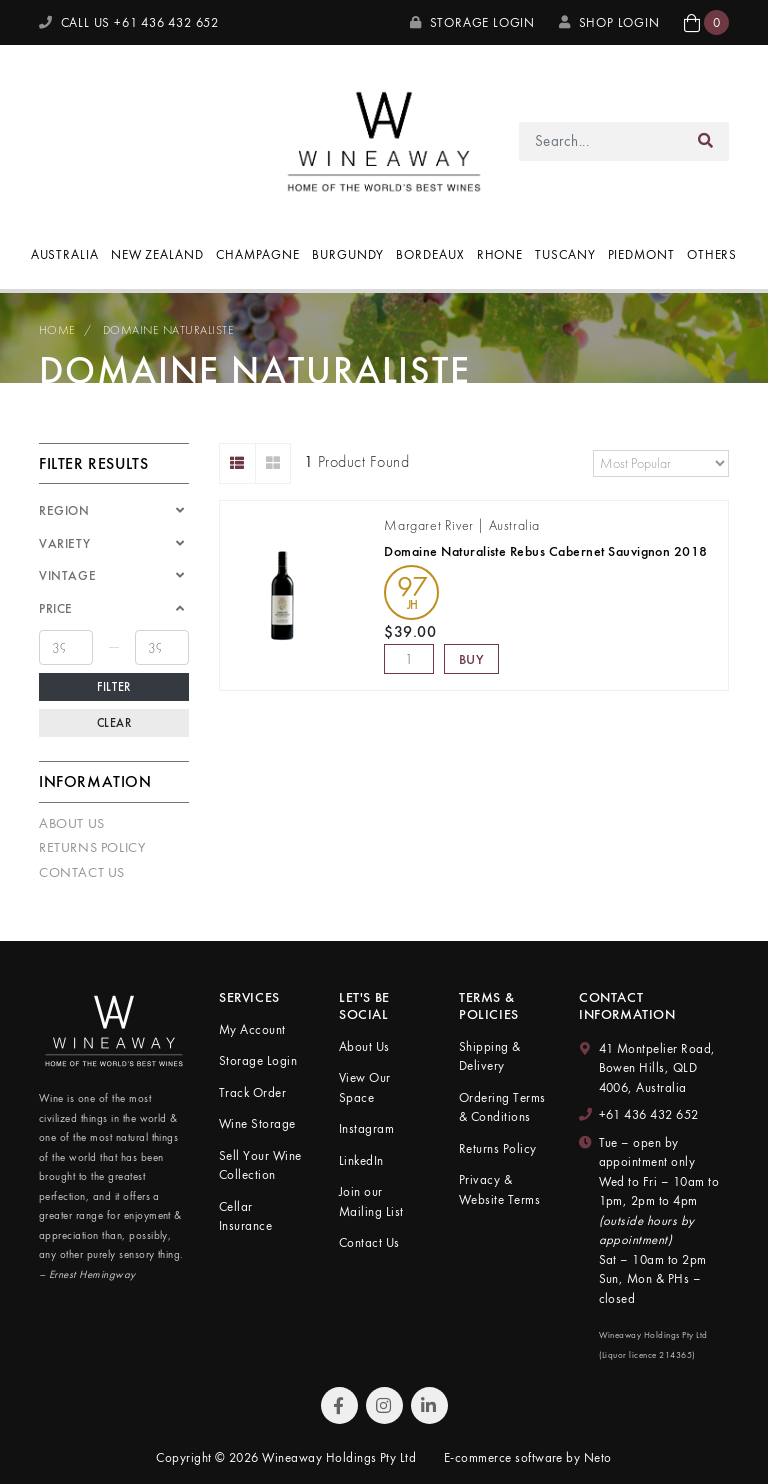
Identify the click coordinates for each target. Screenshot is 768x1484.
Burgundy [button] (348, 254)
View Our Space (365, 1087)
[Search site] (706, 141)
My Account (252, 1029)
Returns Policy (92, 847)
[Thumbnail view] (273, 463)
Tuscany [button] (565, 254)
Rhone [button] (500, 254)
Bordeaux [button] (430, 254)
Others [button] (712, 254)
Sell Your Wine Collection (260, 1165)
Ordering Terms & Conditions (502, 1107)
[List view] (237, 463)
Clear (114, 723)
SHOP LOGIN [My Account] (609, 22)
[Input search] (601, 141)
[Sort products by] (661, 463)
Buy (472, 659)
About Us (72, 823)
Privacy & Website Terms (499, 1189)
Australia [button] (65, 254)
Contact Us (82, 872)
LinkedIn (361, 1160)
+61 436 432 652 (649, 1114)
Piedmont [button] (641, 254)
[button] (706, 22)
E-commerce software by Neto (528, 1457)
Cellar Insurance (245, 1216)
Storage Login (472, 22)
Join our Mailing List (371, 1201)
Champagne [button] (258, 254)
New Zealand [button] (157, 254)
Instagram (366, 1128)
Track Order (252, 1092)
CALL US (129, 22)
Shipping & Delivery (490, 1056)
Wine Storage (257, 1123)
